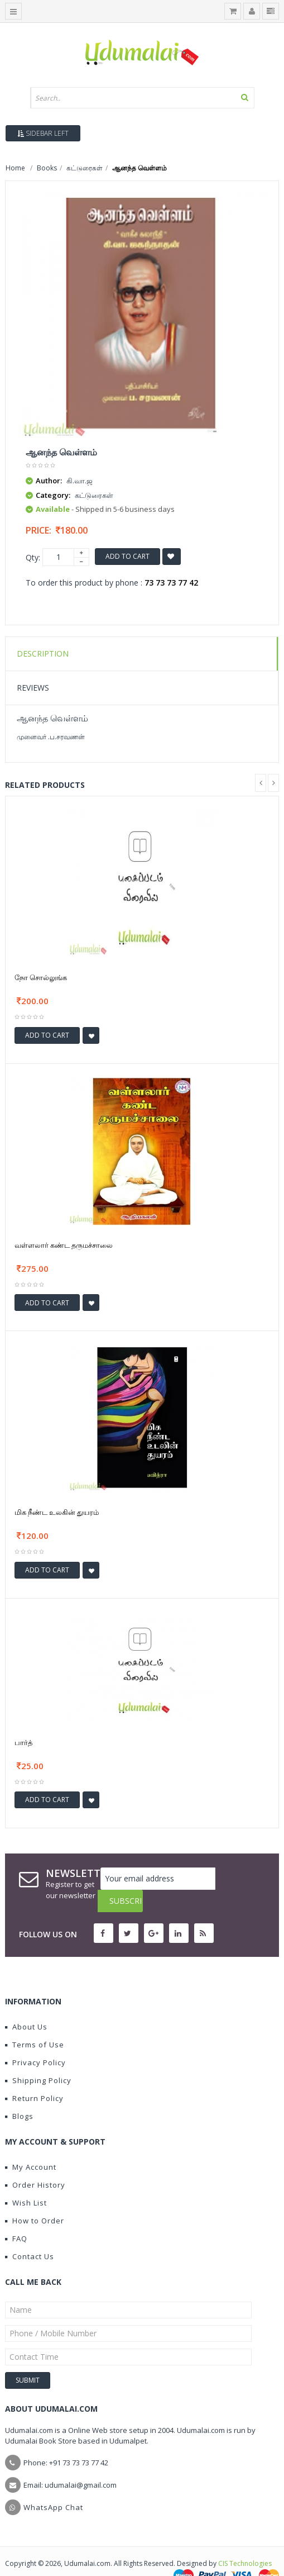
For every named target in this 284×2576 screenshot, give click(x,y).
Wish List (26, 2180)
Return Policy (34, 2076)
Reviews (33, 687)
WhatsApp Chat (53, 2485)
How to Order (34, 2198)
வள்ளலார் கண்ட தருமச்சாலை (64, 1245)
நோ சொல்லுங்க (41, 977)
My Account (30, 2145)
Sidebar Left (43, 133)
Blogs (19, 2094)
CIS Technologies (245, 2541)
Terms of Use (34, 2022)
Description (43, 653)
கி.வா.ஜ (79, 481)
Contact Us (29, 2234)
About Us (26, 2004)
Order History (35, 2162)
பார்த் (23, 1742)
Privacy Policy (35, 2040)
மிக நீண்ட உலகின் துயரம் (57, 1512)
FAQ (16, 2216)
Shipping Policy (38, 2058)
